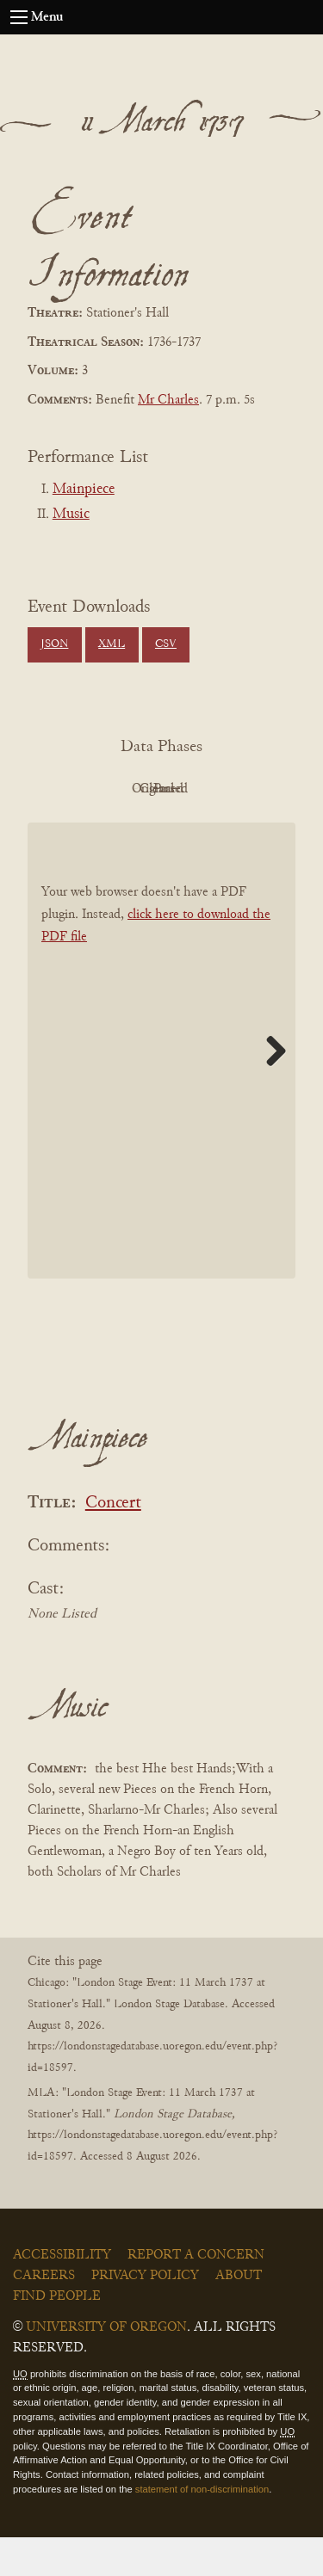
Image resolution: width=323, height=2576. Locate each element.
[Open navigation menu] (19, 17)
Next (269, 1089)
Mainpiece (84, 489)
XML (111, 644)
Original (204, 789)
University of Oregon (106, 2366)
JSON (54, 644)
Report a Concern (195, 2294)
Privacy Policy (145, 2314)
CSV (166, 644)
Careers (44, 2314)
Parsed (205, 828)
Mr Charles (168, 400)
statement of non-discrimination (202, 2528)
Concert (113, 1542)
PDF (110, 789)
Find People (57, 2335)
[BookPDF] (161, 1090)
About (238, 2314)
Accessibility (62, 2294)
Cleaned (110, 828)
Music (71, 514)
